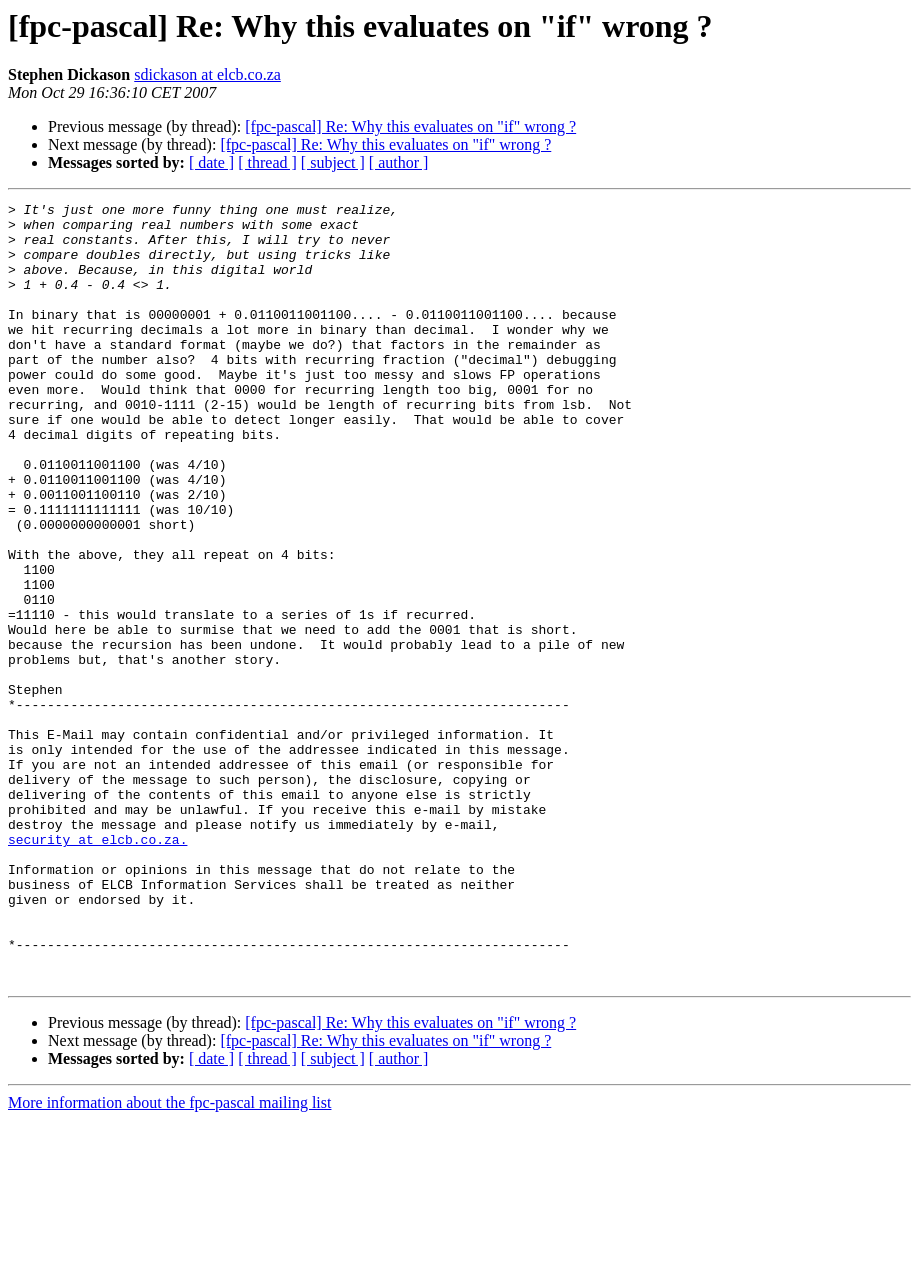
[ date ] (211, 162)
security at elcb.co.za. (97, 968)
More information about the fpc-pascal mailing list (169, 1258)
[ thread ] (267, 162)
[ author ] (399, 162)
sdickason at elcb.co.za (207, 74)
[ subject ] (333, 162)
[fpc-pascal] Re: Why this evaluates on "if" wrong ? (410, 126)
